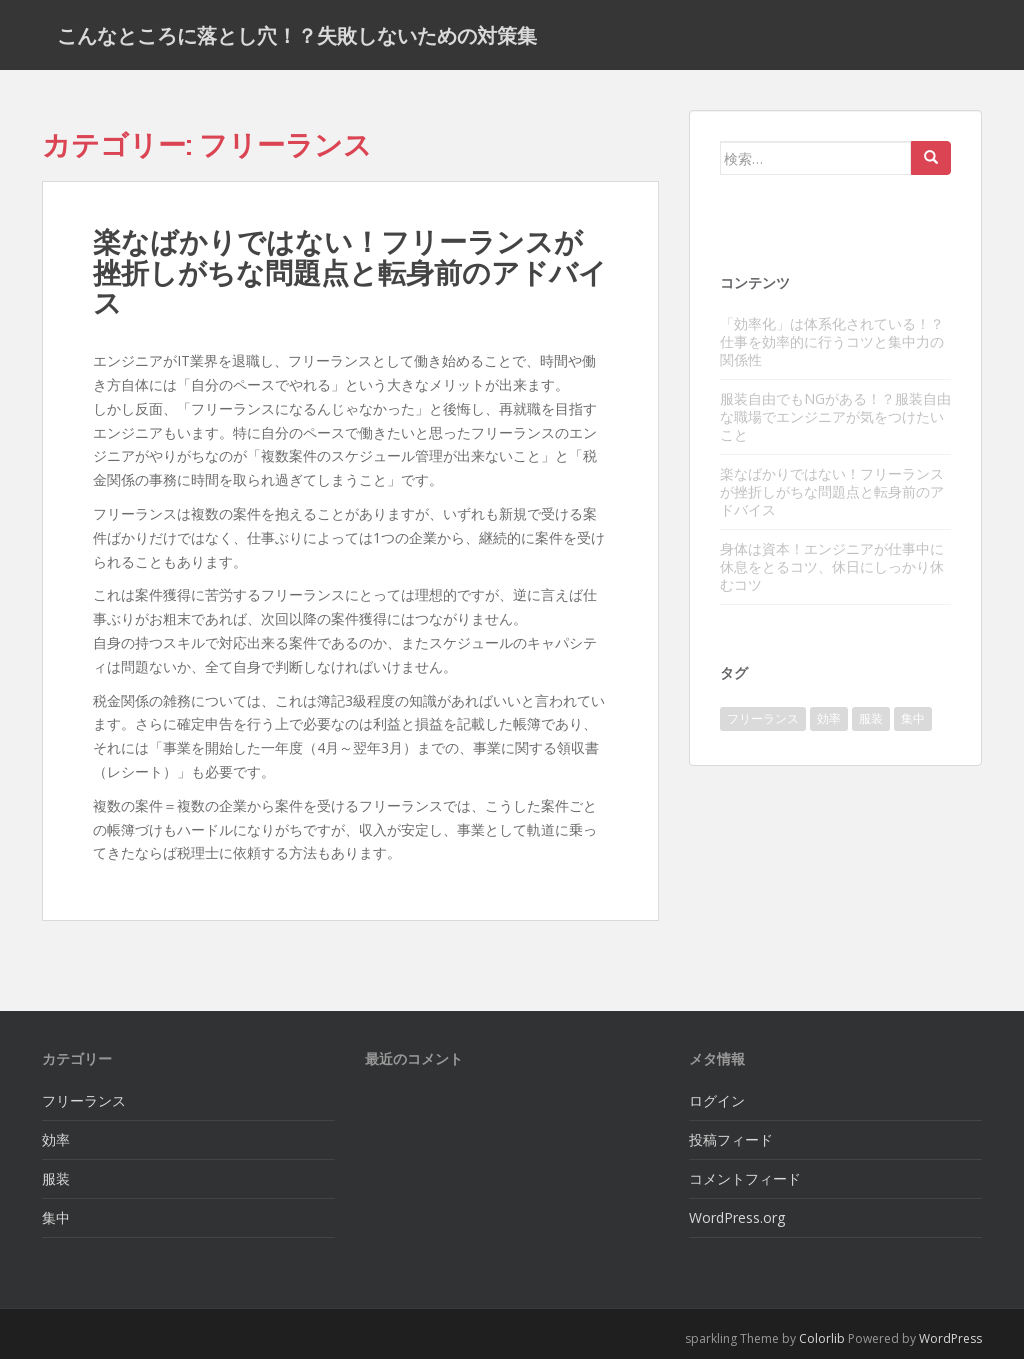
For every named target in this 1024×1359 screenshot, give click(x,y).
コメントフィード (745, 1178)
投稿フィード (731, 1139)
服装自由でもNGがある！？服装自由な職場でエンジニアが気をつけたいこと (835, 416)
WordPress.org (737, 1217)
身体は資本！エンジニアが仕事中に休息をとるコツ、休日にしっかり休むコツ (832, 566)
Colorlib (822, 1338)
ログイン (717, 1100)
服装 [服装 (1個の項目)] (871, 718)
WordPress (950, 1338)
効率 (56, 1139)
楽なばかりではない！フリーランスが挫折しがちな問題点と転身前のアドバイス (350, 272)
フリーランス (84, 1100)
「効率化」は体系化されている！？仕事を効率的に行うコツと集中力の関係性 (832, 341)
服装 (56, 1178)
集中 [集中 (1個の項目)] (913, 718)
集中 (56, 1217)
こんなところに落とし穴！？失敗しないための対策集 (297, 35)
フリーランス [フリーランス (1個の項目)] (763, 718)
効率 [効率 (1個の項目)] (829, 718)
